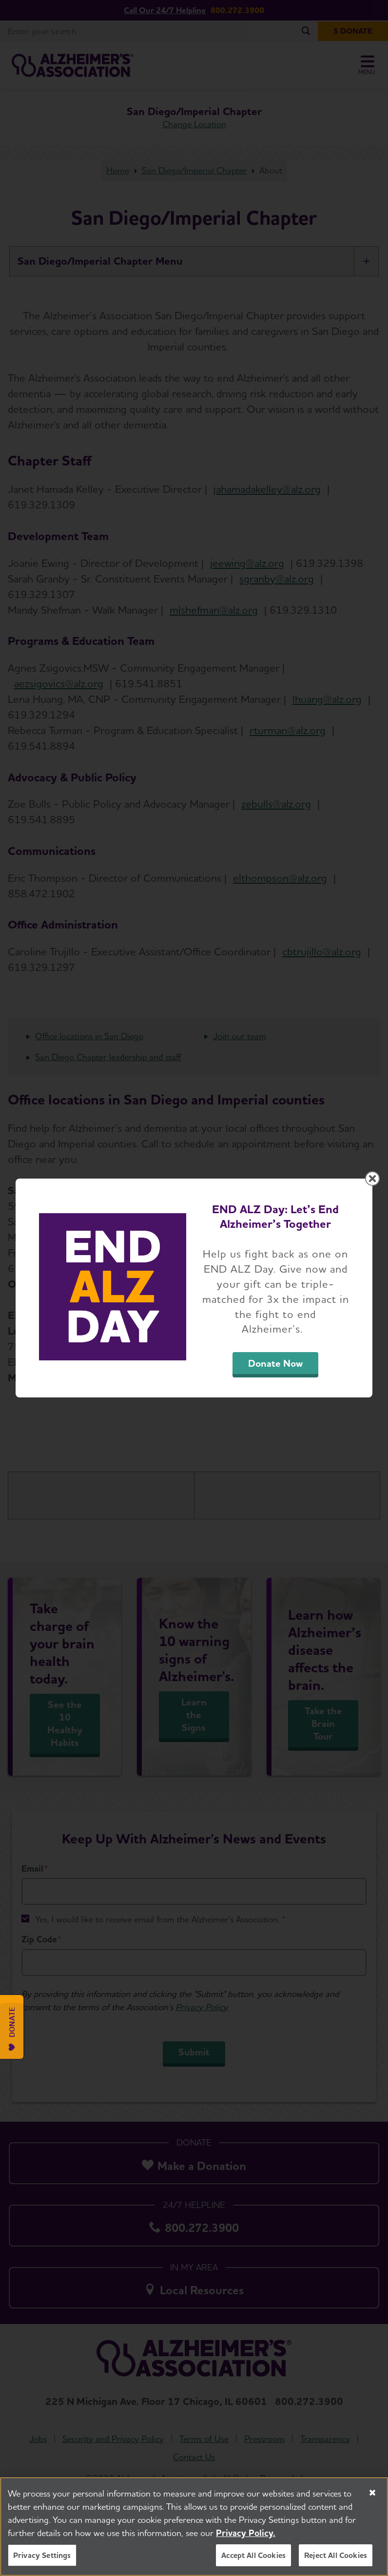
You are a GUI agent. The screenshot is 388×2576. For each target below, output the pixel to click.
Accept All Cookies (253, 2555)
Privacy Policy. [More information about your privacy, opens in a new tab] (245, 2533)
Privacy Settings (42, 2555)
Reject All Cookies (335, 2555)
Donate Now (275, 1363)
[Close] (372, 2492)
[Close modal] (372, 1178)
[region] (194, 2526)
